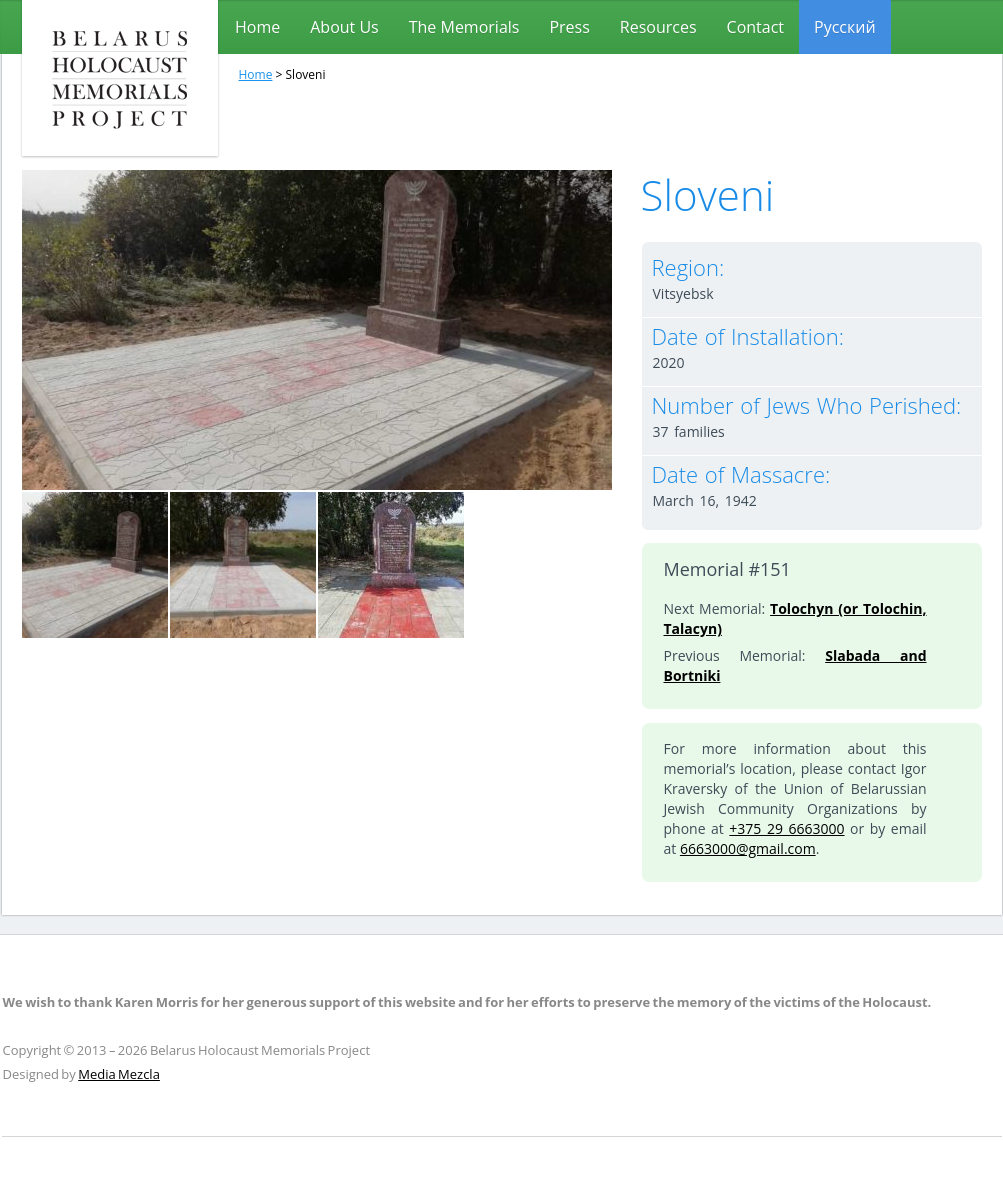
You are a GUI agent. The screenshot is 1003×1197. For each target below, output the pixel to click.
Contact (755, 27)
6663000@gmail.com (748, 848)
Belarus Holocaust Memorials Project (120, 78)
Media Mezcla (119, 1074)
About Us (344, 27)
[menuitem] (845, 27)
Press (569, 27)
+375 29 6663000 (786, 828)
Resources (658, 27)
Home (257, 27)
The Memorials (464, 27)
